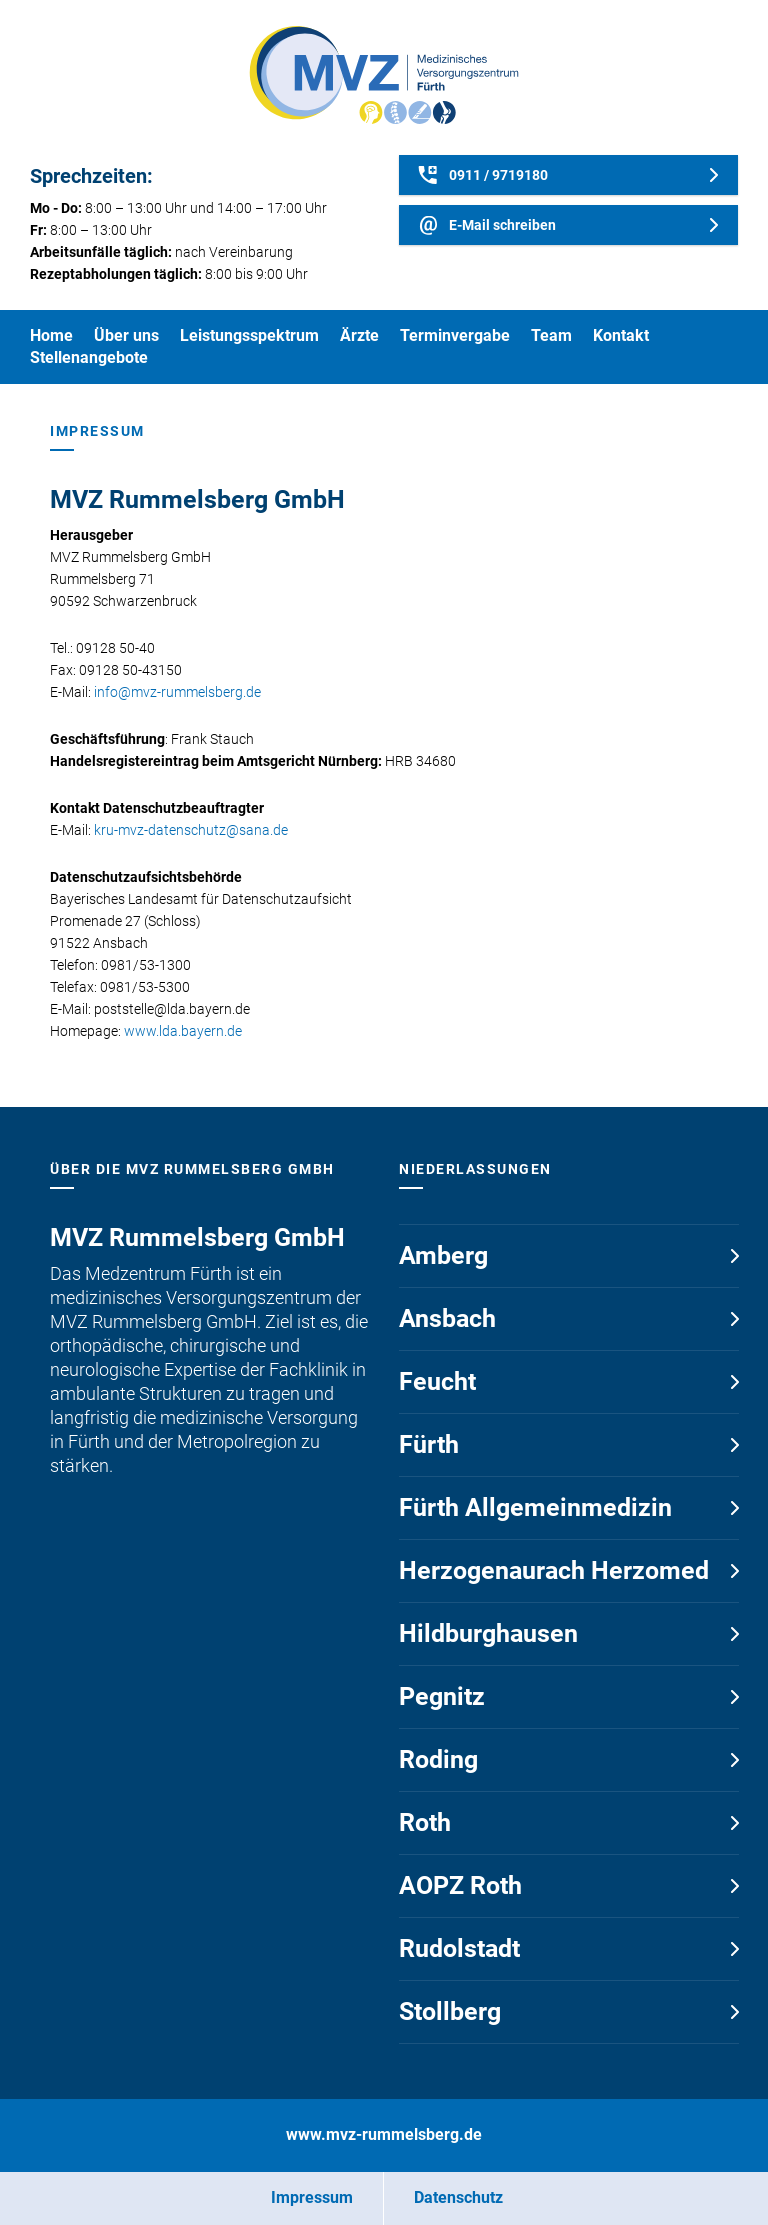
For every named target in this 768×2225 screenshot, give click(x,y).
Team (551, 335)
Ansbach (447, 1318)
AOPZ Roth (460, 1885)
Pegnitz (442, 1696)
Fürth (429, 1444)
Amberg (443, 1255)
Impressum (312, 2197)
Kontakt (621, 335)
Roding (438, 1759)
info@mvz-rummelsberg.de (177, 692)
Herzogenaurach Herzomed (554, 1570)
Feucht (437, 1381)
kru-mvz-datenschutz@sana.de (191, 830)
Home (51, 335)
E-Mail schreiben (502, 225)
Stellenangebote (89, 357)
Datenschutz (458, 2197)
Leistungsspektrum (249, 335)
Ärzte (359, 335)
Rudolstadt (459, 1948)
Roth (425, 1822)
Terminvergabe (455, 335)
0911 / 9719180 (498, 175)
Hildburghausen (488, 1633)
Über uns (126, 335)
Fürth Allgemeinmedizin (535, 1507)
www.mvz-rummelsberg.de (384, 2134)
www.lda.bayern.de (183, 1031)
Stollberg (450, 2011)
